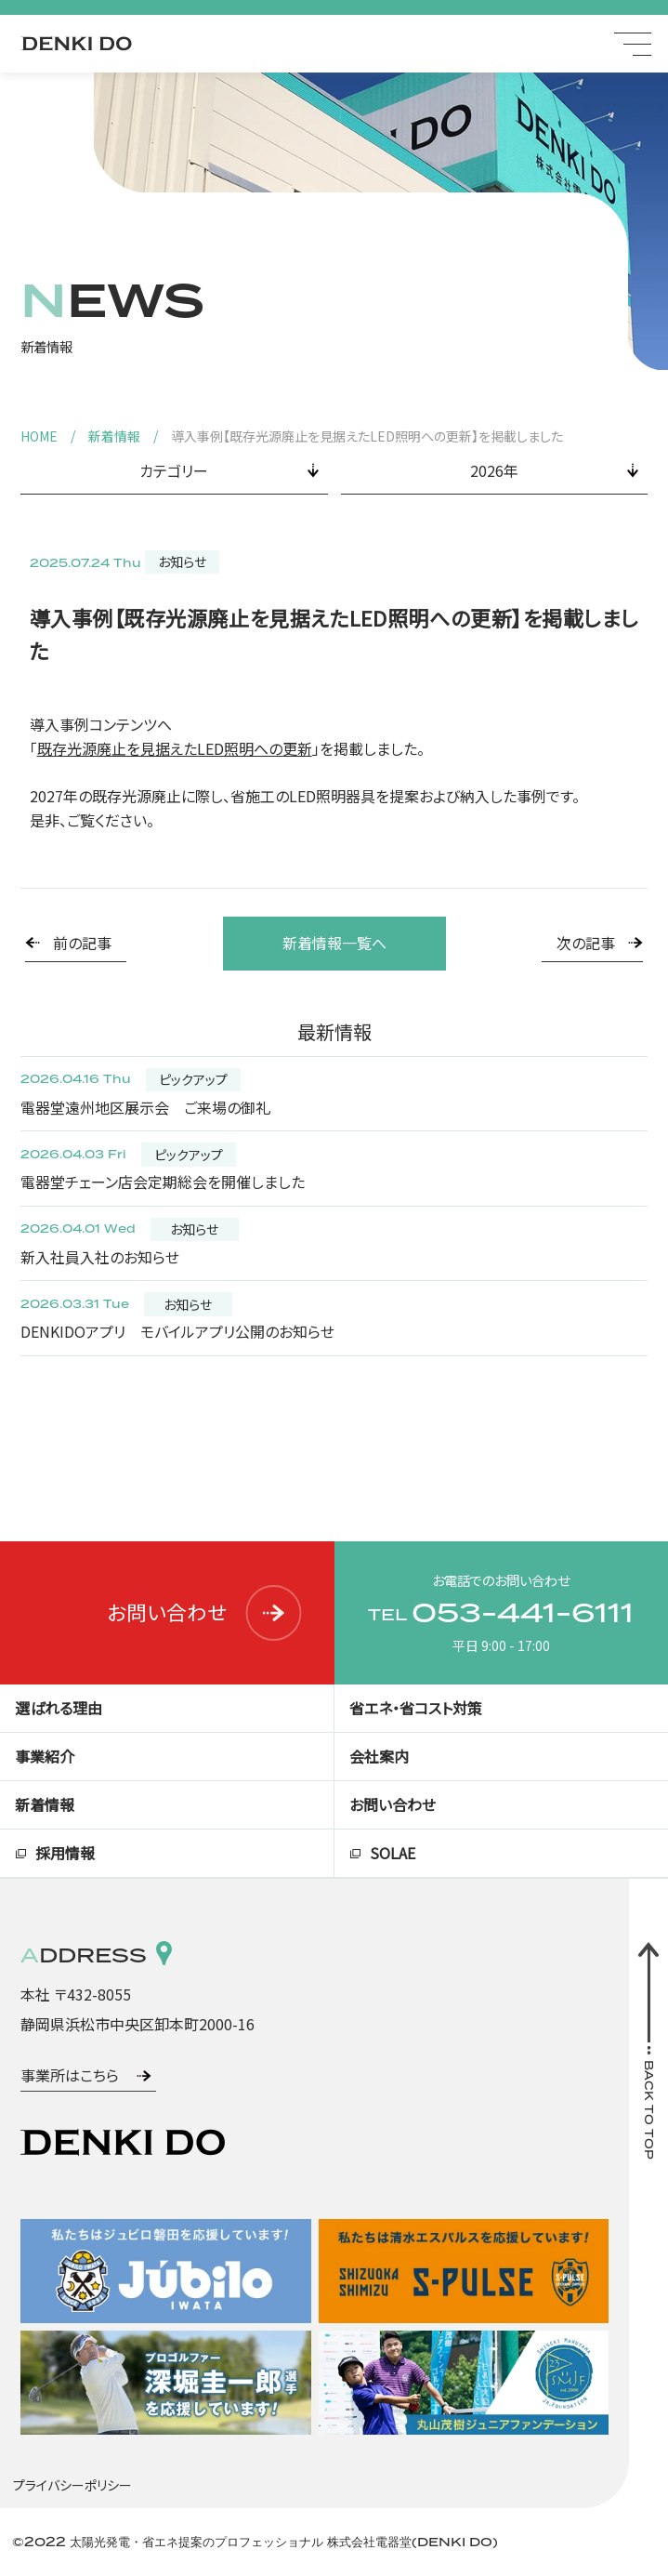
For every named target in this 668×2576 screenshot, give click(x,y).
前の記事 (82, 942)
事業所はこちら (69, 2075)
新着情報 (114, 436)
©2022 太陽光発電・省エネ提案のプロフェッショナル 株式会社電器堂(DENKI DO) (255, 2541)
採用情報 (65, 1853)
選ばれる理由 (58, 1708)
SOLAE (392, 1853)
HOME (39, 436)
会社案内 (379, 1756)
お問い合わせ (205, 1612)
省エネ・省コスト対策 (415, 1708)
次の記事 (586, 942)
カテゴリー (173, 470)
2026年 (494, 470)
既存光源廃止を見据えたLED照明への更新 (174, 748)
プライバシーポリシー (72, 2485)
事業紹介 (44, 1756)
